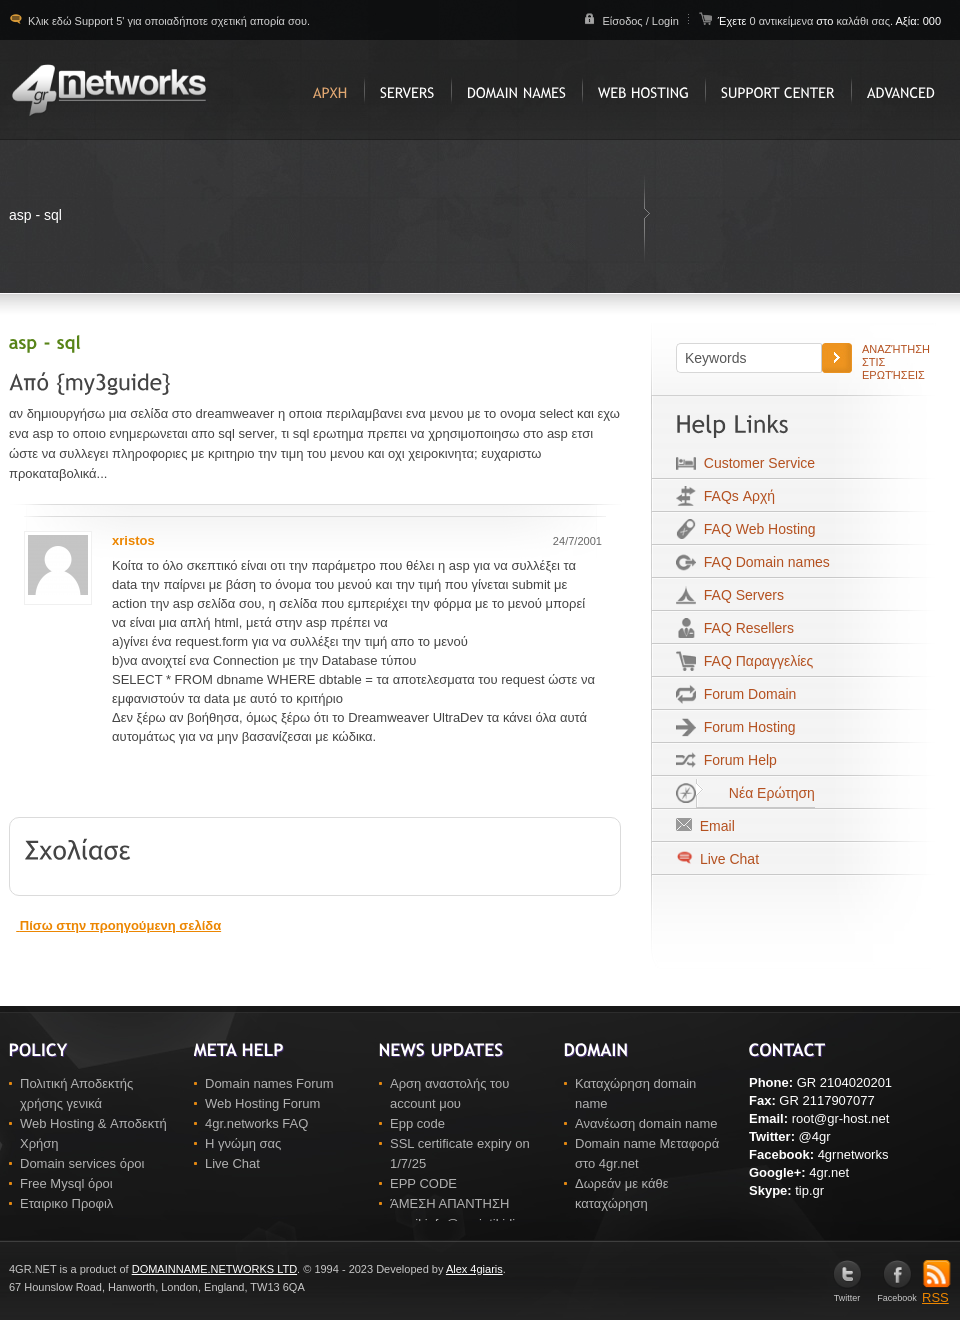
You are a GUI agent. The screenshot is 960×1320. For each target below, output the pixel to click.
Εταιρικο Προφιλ (66, 1203)
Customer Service (755, 463)
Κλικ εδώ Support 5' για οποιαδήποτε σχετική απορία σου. (167, 21)
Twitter (847, 1293)
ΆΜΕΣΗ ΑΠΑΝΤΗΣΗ (449, 1203)
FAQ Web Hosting (756, 529)
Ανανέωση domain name (646, 1123)
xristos (133, 540)
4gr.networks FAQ (256, 1123)
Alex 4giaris (474, 1269)
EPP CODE (423, 1183)
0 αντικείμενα (782, 21)
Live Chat (727, 859)
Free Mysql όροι (66, 1183)
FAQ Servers (740, 595)
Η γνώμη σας (243, 1143)
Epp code (417, 1123)
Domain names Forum (269, 1083)
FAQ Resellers (745, 628)
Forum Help (736, 760)
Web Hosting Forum (262, 1103)
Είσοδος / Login (640, 21)
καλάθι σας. (864, 21)
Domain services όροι (82, 1163)
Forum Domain (746, 694)
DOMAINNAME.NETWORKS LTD (214, 1269)
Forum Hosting (746, 727)
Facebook (897, 1293)
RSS (936, 1291)
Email (713, 826)
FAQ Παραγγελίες (754, 661)
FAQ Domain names (763, 562)
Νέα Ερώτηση (755, 793)
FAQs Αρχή (735, 496)
